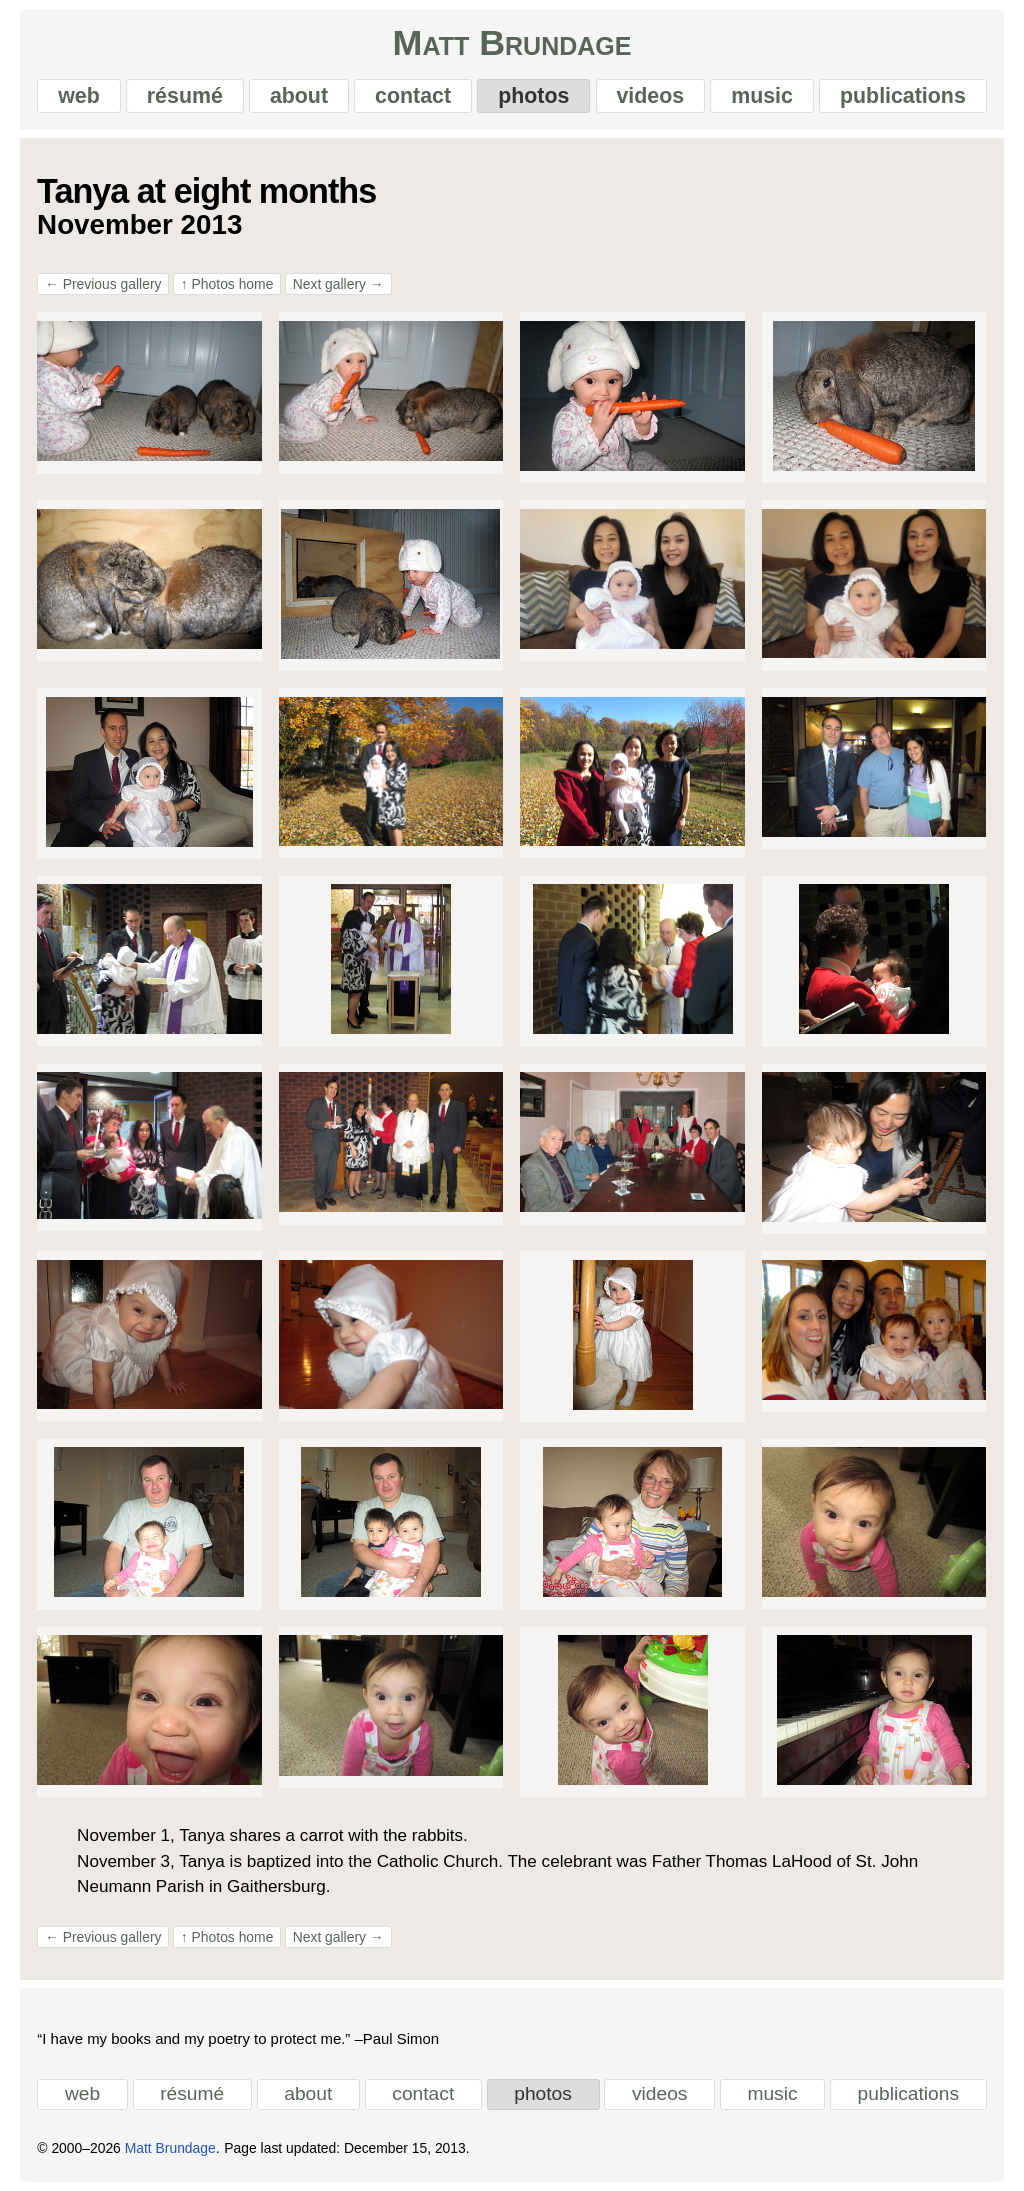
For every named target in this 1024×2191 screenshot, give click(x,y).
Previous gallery (103, 284)
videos (650, 96)
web (79, 96)
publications (903, 96)
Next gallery (338, 284)
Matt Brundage (512, 44)
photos (533, 96)
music (762, 96)
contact (413, 96)
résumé (185, 96)
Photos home (227, 284)
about (299, 96)
